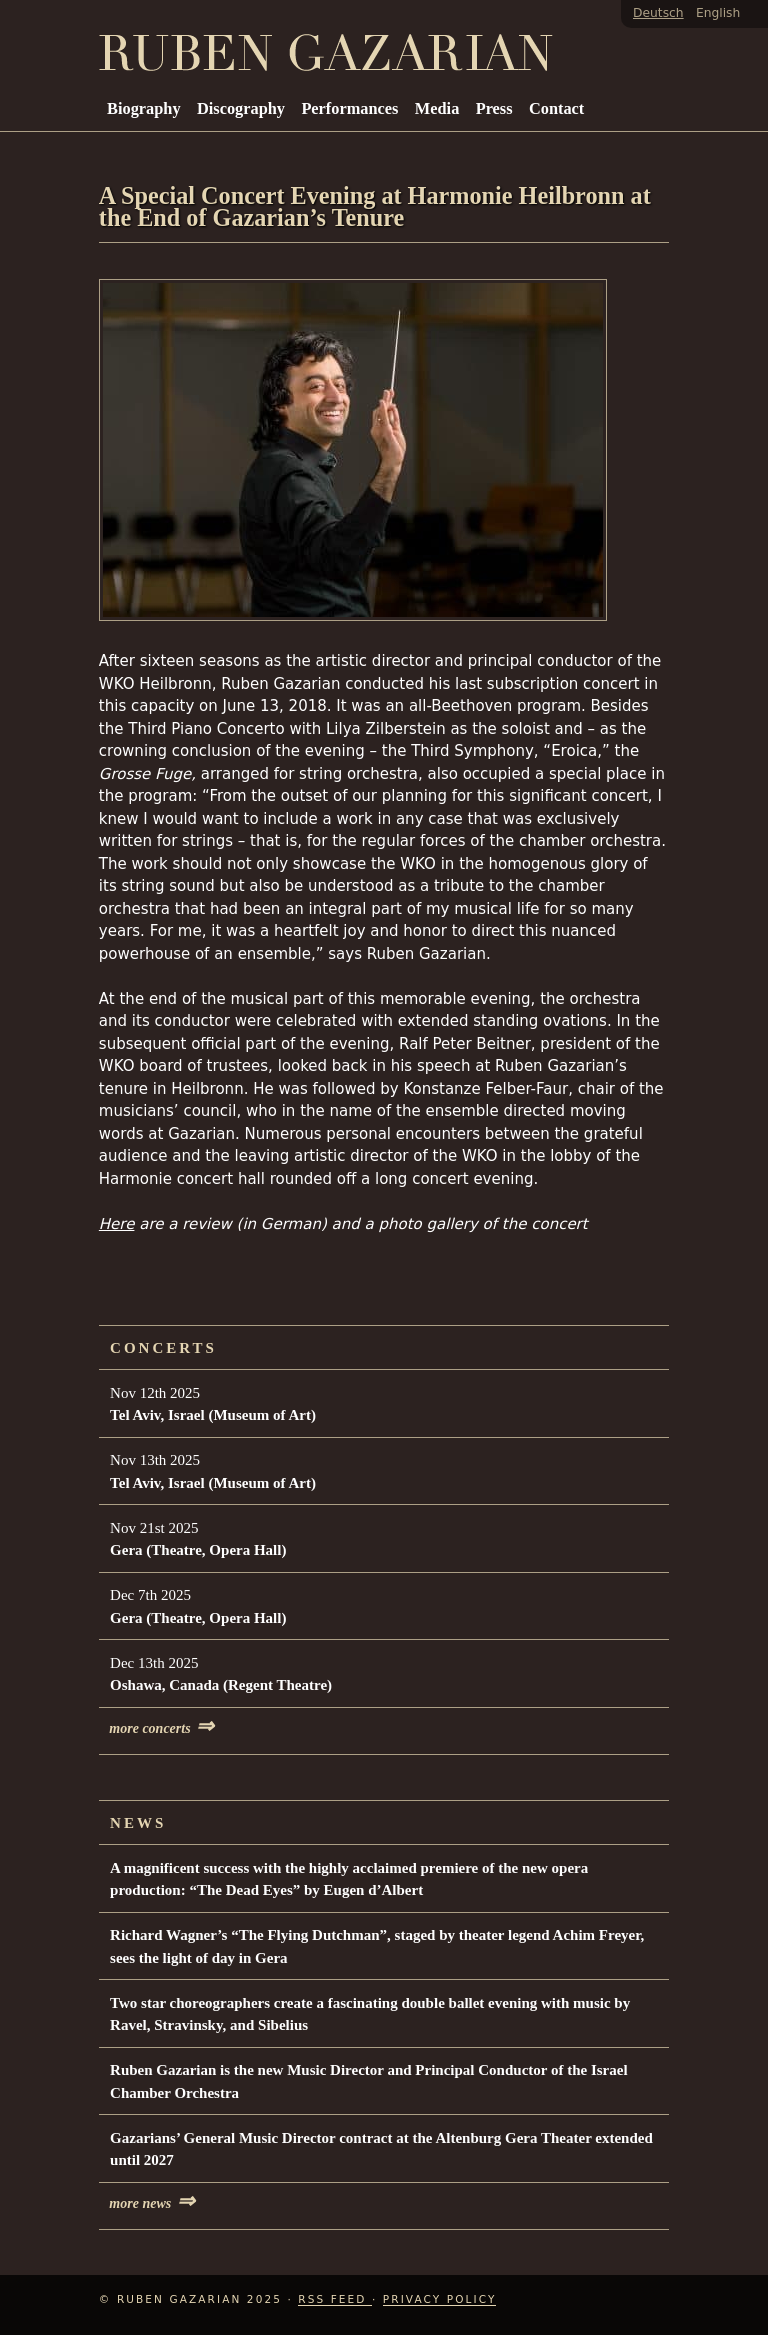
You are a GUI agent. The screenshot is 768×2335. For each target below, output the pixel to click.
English (718, 13)
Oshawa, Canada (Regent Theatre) (221, 1685)
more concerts (161, 1728)
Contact (556, 108)
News (138, 1823)
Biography (144, 108)
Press (494, 108)
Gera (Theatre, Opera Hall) (198, 1550)
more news (152, 2203)
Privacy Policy (440, 2299)
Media (437, 108)
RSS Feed (335, 2299)
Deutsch (658, 13)
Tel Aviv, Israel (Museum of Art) (213, 1415)
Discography (241, 108)
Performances (349, 108)
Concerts (163, 1348)
